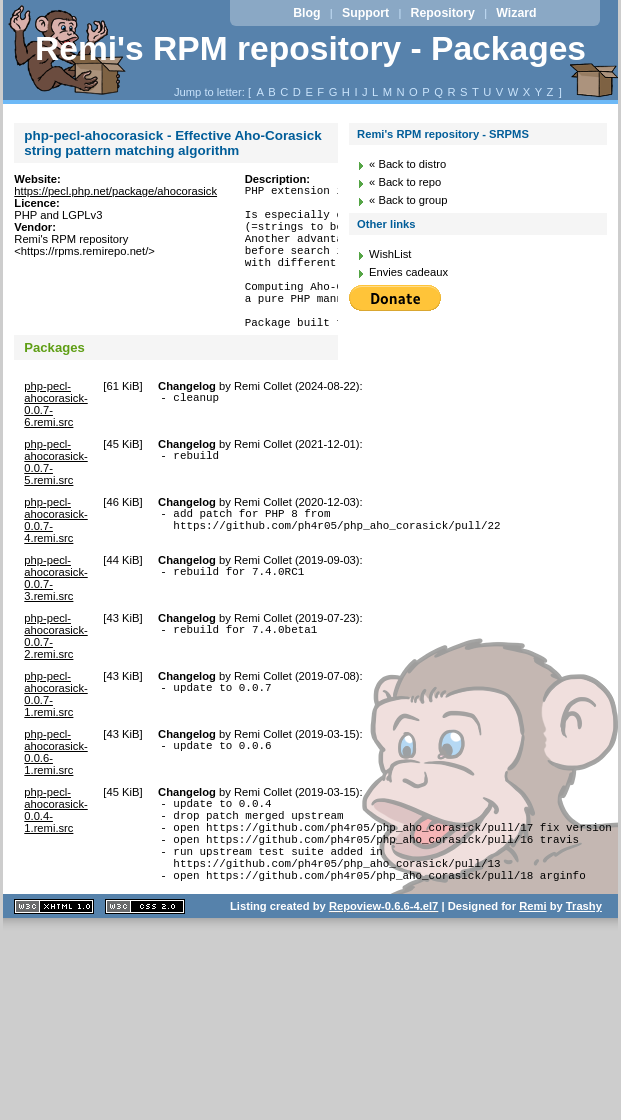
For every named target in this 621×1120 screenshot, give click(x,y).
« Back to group (408, 200)
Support (365, 13)
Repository (443, 13)
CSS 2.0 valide (145, 963)
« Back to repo (405, 182)
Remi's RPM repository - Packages (310, 48)
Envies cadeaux (408, 272)
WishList (390, 254)
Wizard (516, 13)
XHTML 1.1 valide (54, 963)
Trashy (584, 963)
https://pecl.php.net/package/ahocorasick (115, 191)
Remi (532, 963)
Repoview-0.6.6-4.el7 (383, 963)
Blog (306, 13)
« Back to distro (407, 164)
